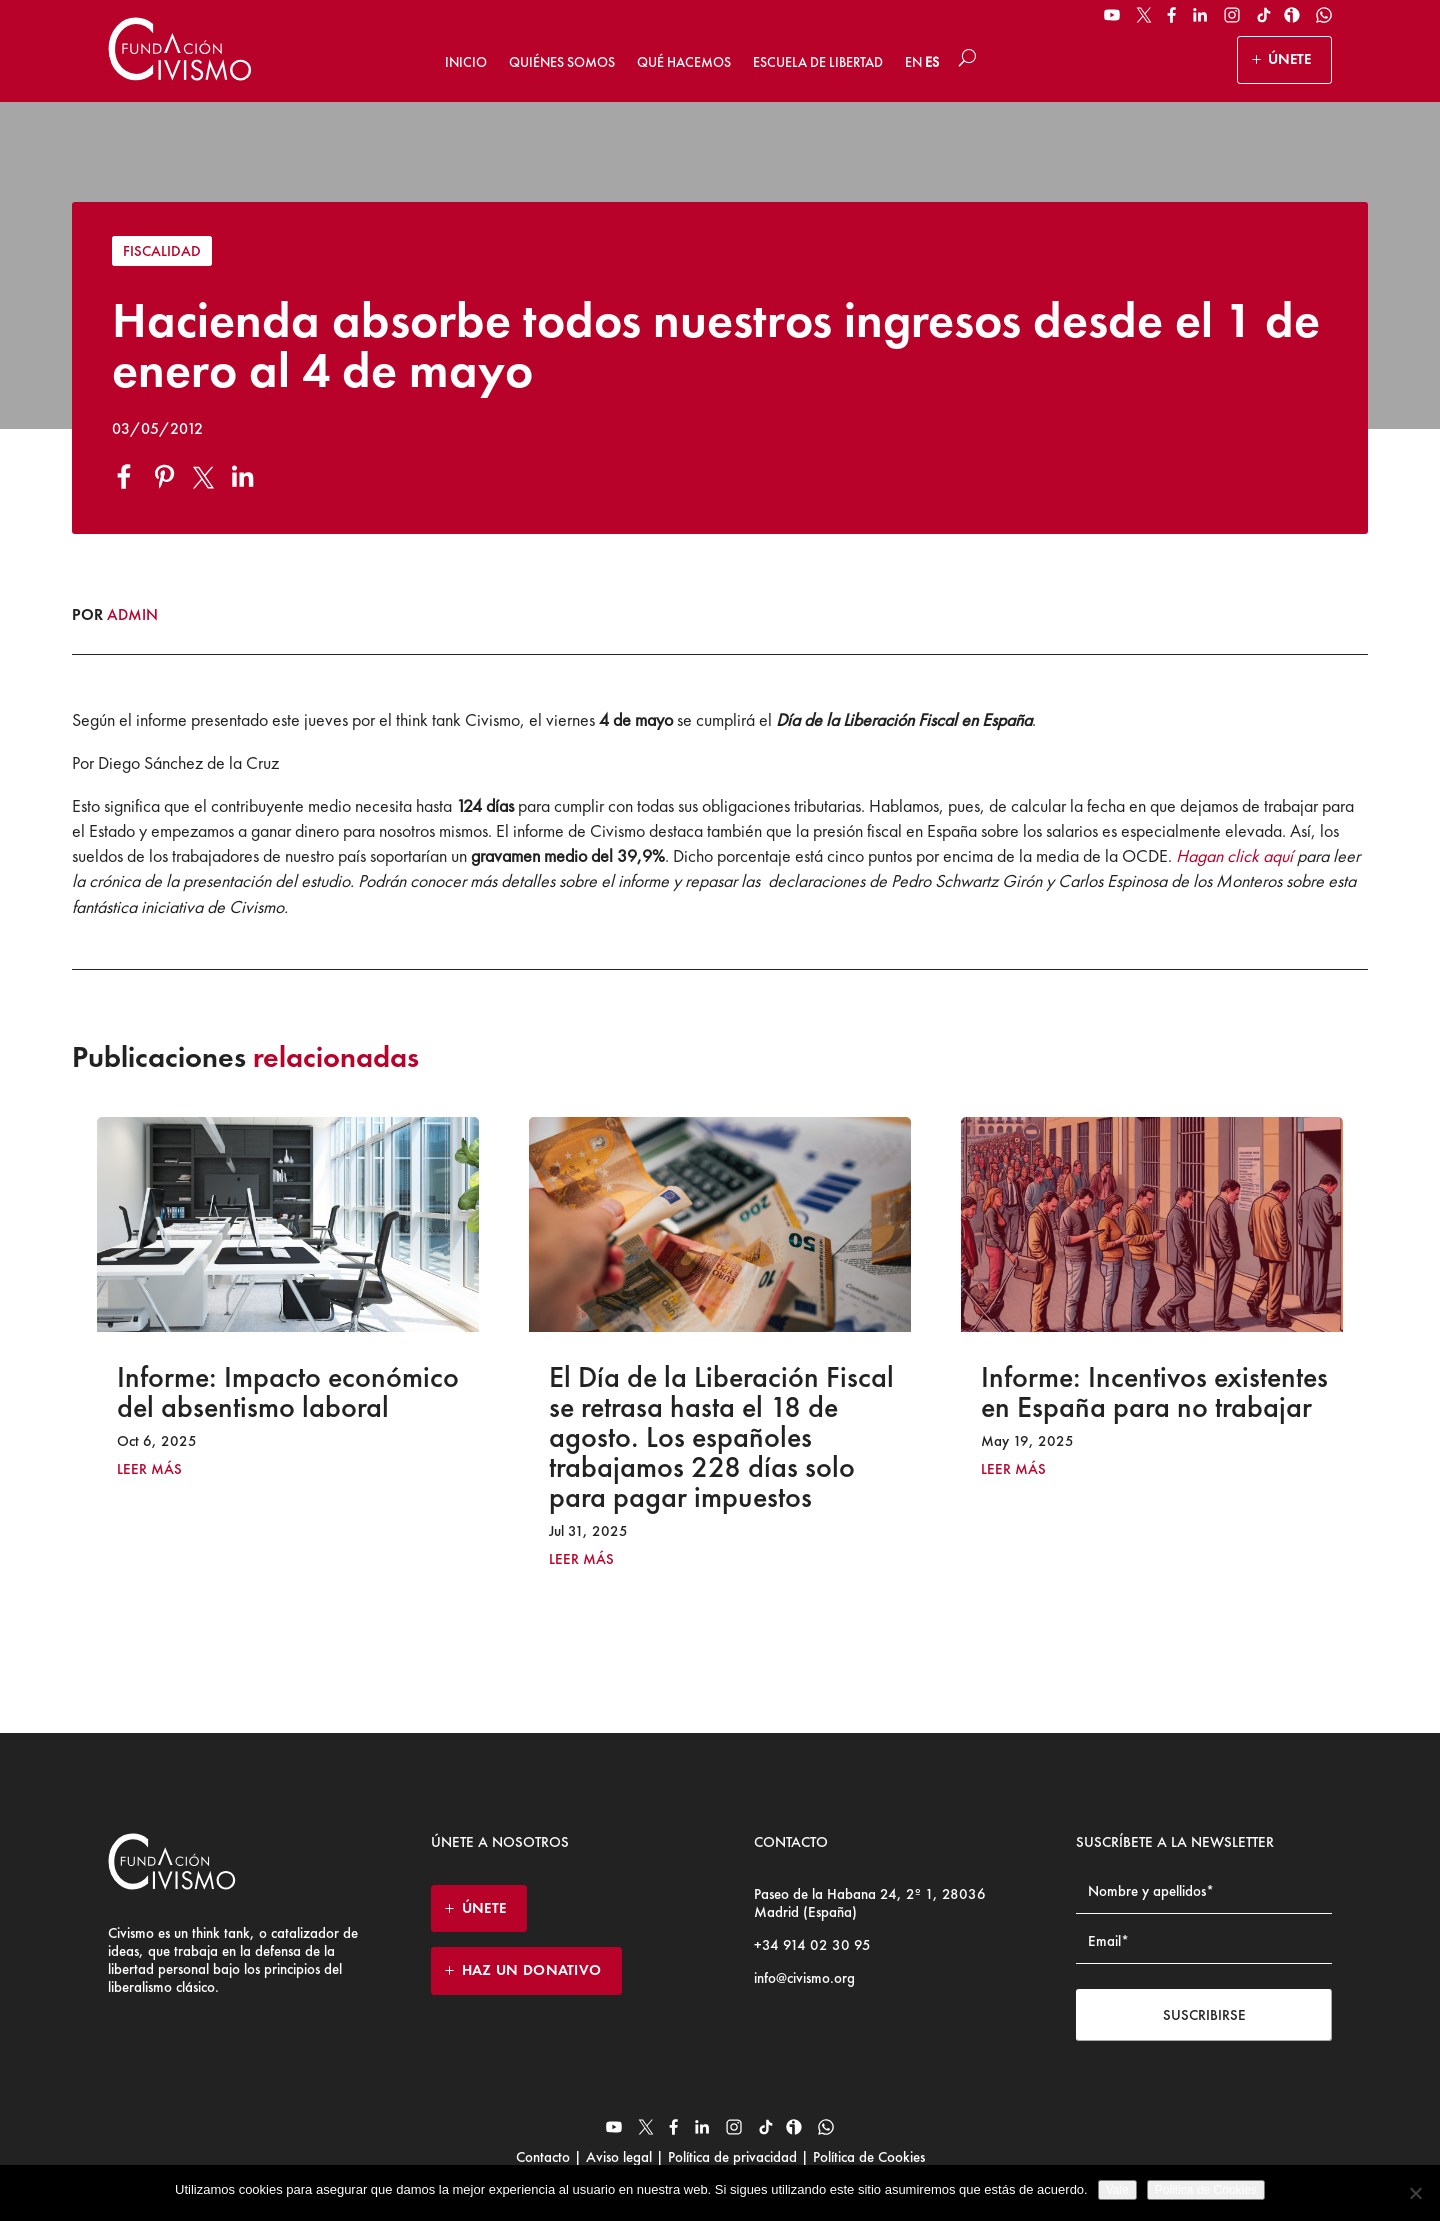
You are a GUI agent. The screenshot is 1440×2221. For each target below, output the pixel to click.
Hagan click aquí (1234, 855)
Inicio (466, 62)
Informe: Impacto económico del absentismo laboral (288, 1392)
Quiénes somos (562, 62)
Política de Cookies (867, 2157)
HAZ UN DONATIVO (532, 1970)
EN (913, 62)
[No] (1415, 2193)
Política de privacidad (732, 2157)
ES (932, 62)
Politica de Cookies (1206, 2190)
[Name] (1204, 1891)
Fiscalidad (162, 251)
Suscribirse (1204, 2015)
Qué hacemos (684, 62)
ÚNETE (1289, 59)
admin (132, 614)
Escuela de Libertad (818, 62)
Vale (1117, 2190)
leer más (149, 1469)
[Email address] (1204, 1941)
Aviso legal (619, 2157)
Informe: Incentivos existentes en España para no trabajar (1154, 1392)
